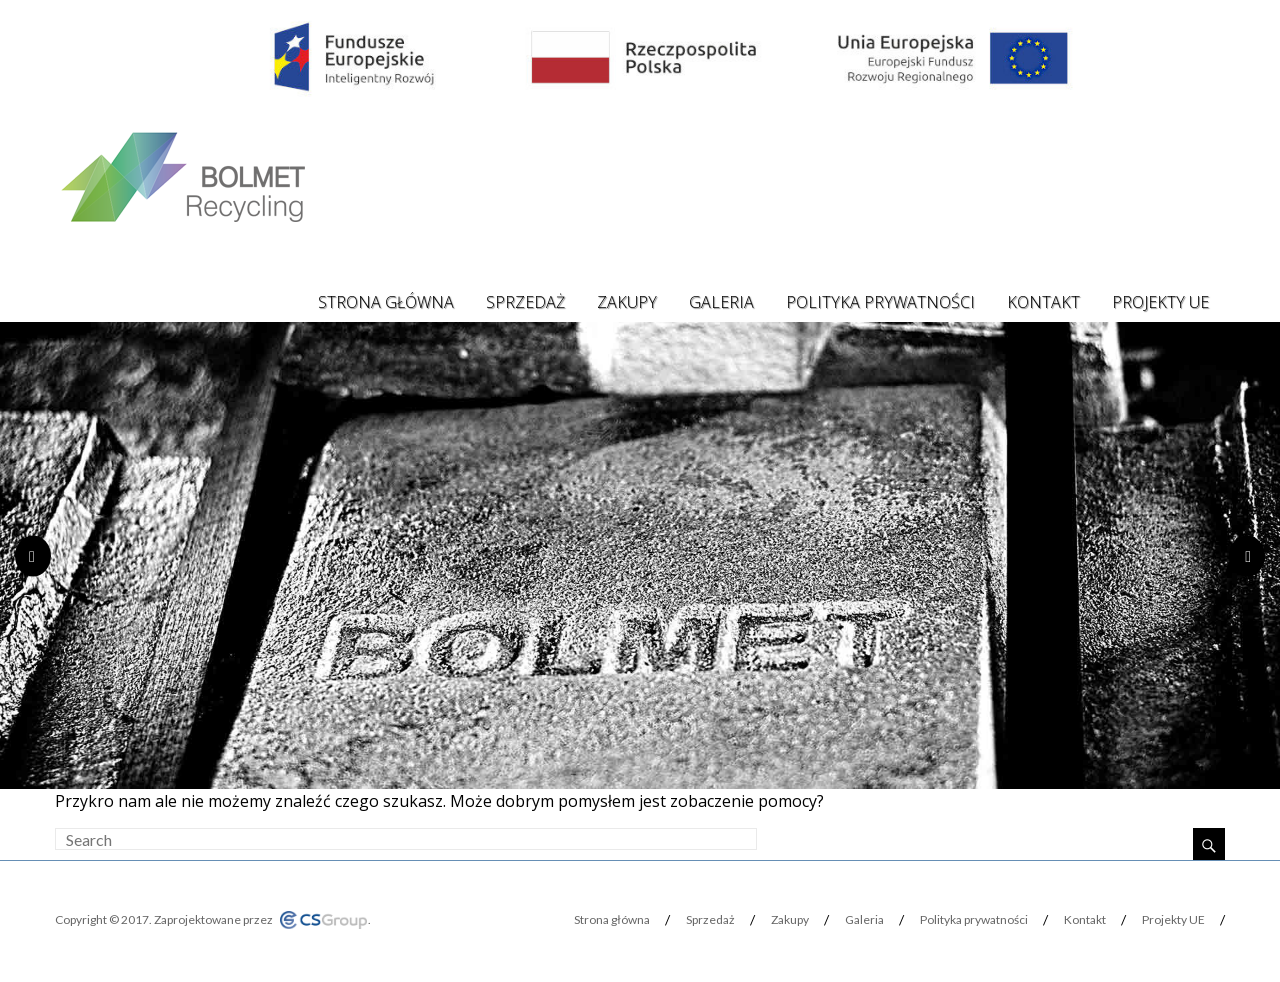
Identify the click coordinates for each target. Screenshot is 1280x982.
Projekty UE (1160, 302)
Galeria (721, 302)
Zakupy (627, 302)
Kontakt (1043, 302)
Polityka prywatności (880, 302)
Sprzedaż (525, 302)
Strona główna (386, 302)
